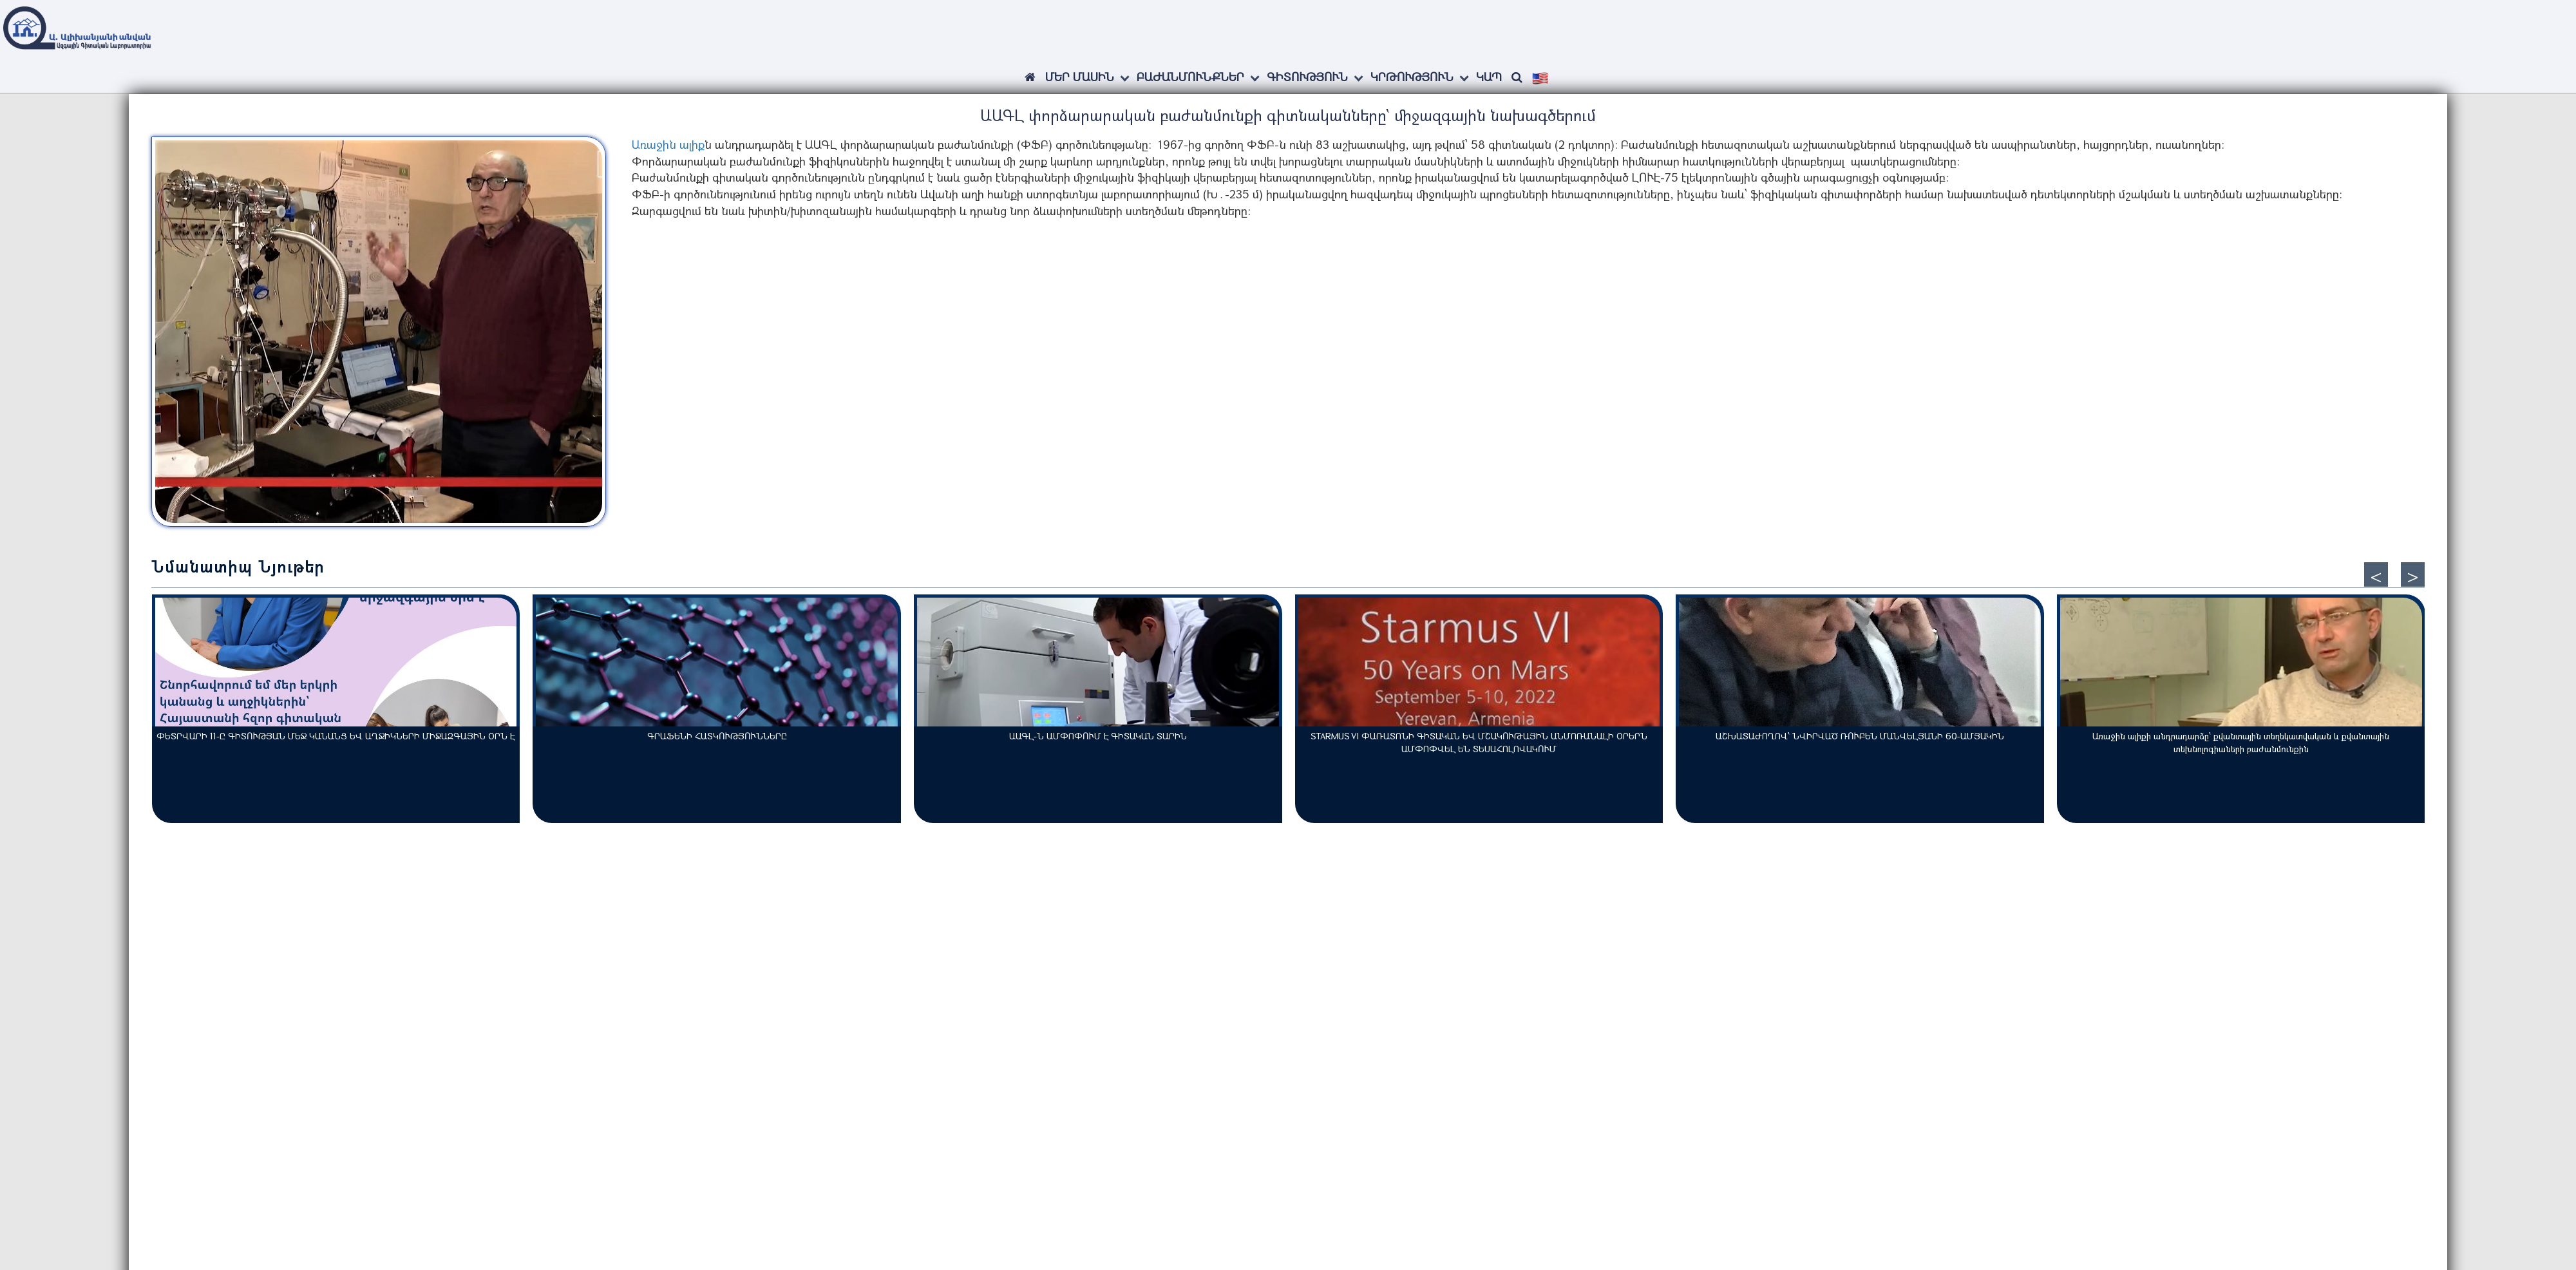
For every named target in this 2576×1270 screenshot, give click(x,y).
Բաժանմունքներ (1190, 76)
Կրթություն (1412, 76)
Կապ (1489, 76)
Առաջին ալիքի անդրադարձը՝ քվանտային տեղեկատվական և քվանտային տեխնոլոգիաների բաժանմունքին (2240, 742)
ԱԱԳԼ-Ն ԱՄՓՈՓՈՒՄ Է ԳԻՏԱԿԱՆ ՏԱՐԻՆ (1098, 736)
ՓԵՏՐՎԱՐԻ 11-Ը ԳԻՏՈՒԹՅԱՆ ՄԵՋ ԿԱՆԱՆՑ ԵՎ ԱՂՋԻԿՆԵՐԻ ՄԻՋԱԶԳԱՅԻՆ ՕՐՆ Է (335, 736)
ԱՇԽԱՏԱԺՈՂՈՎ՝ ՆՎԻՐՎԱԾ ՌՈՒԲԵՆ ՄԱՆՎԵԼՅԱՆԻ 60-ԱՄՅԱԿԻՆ (1860, 736)
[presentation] (2376, 574)
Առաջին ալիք (668, 144)
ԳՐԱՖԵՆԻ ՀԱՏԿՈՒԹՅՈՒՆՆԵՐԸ (717, 736)
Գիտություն (1307, 76)
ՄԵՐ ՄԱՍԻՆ (1079, 76)
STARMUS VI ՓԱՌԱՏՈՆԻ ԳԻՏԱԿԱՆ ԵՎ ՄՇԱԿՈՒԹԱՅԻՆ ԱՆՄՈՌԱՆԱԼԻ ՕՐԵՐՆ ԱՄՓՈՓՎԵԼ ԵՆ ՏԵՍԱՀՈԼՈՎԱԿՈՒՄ (1479, 742)
